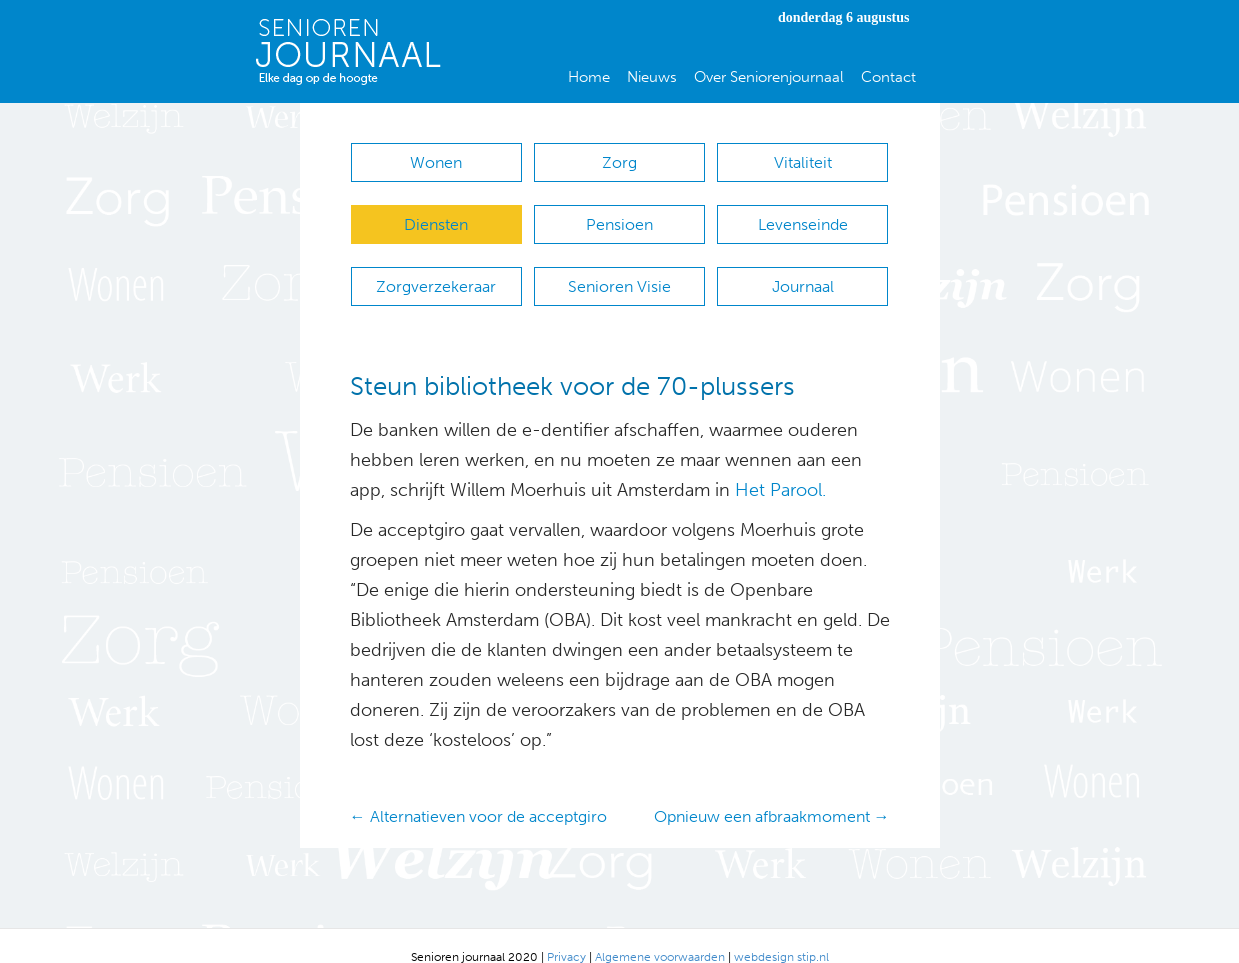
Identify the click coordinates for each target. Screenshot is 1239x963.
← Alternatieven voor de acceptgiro (478, 793)
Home (589, 77)
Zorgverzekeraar (436, 270)
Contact (888, 77)
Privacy (566, 934)
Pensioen (619, 216)
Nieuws (652, 77)
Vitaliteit (803, 162)
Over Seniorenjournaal (769, 77)
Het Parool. (780, 467)
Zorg (619, 162)
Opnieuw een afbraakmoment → (772, 793)
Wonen (436, 162)
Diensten (436, 216)
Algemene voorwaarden (660, 934)
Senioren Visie (619, 270)
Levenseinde (803, 216)
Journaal (803, 270)
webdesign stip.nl (781, 934)
